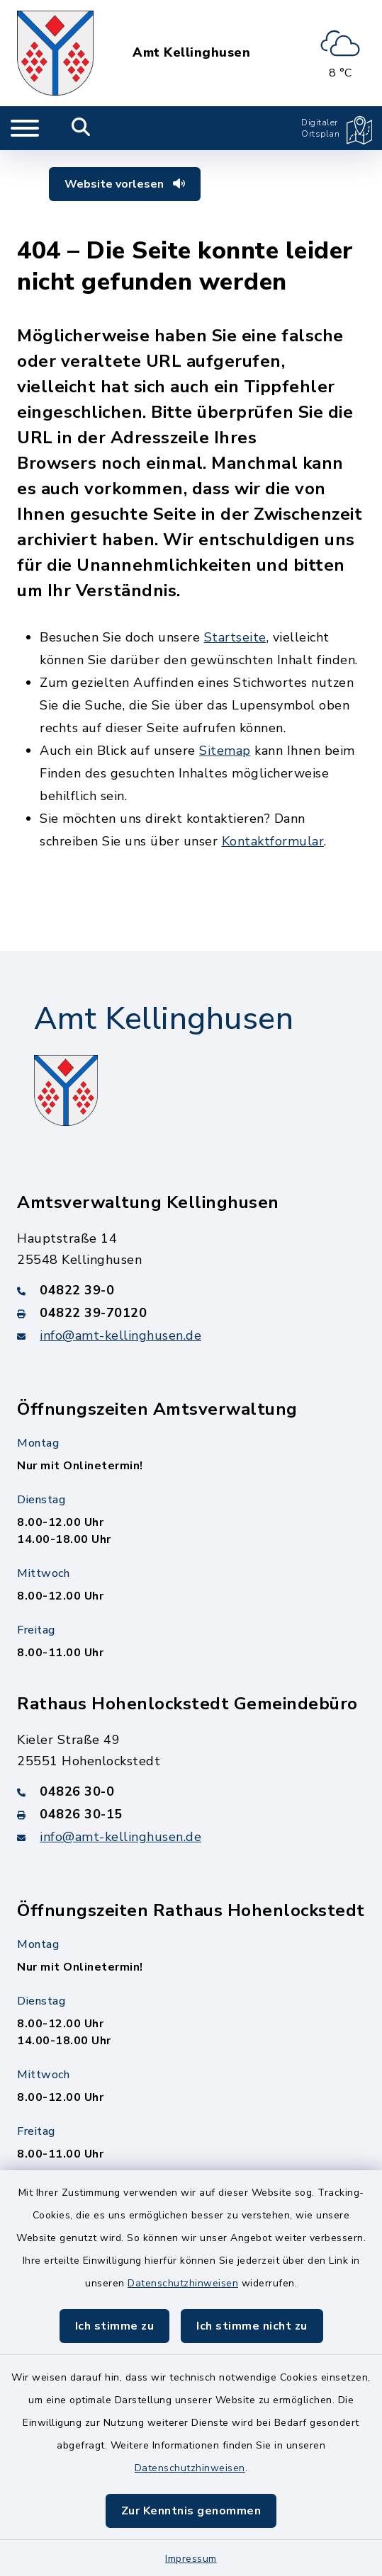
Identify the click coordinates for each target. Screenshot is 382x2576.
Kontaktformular (273, 841)
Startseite (235, 637)
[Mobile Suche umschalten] (81, 128)
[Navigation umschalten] (25, 128)
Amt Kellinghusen (191, 53)
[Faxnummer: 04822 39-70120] (191, 1312)
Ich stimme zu (115, 2326)
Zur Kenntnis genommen (191, 2511)
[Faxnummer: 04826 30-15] (191, 1814)
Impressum (191, 2558)
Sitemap (225, 750)
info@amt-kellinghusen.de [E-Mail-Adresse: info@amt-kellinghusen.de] (120, 1335)
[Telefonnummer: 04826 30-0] (191, 1791)
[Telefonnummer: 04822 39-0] (191, 1290)
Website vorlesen (124, 184)
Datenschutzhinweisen (183, 2283)
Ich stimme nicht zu (252, 2326)
